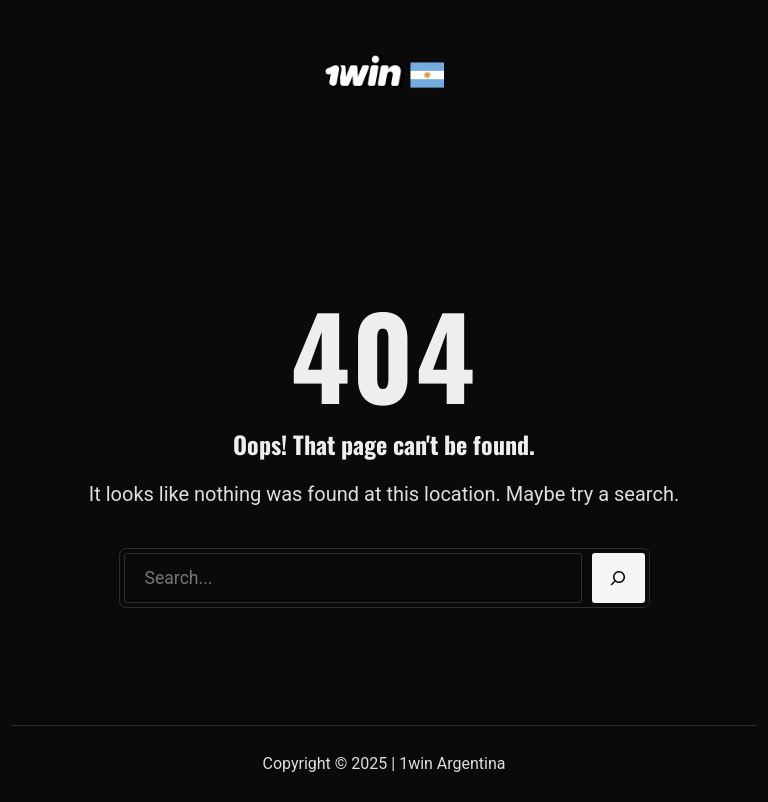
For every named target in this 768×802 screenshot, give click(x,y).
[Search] (618, 578)
